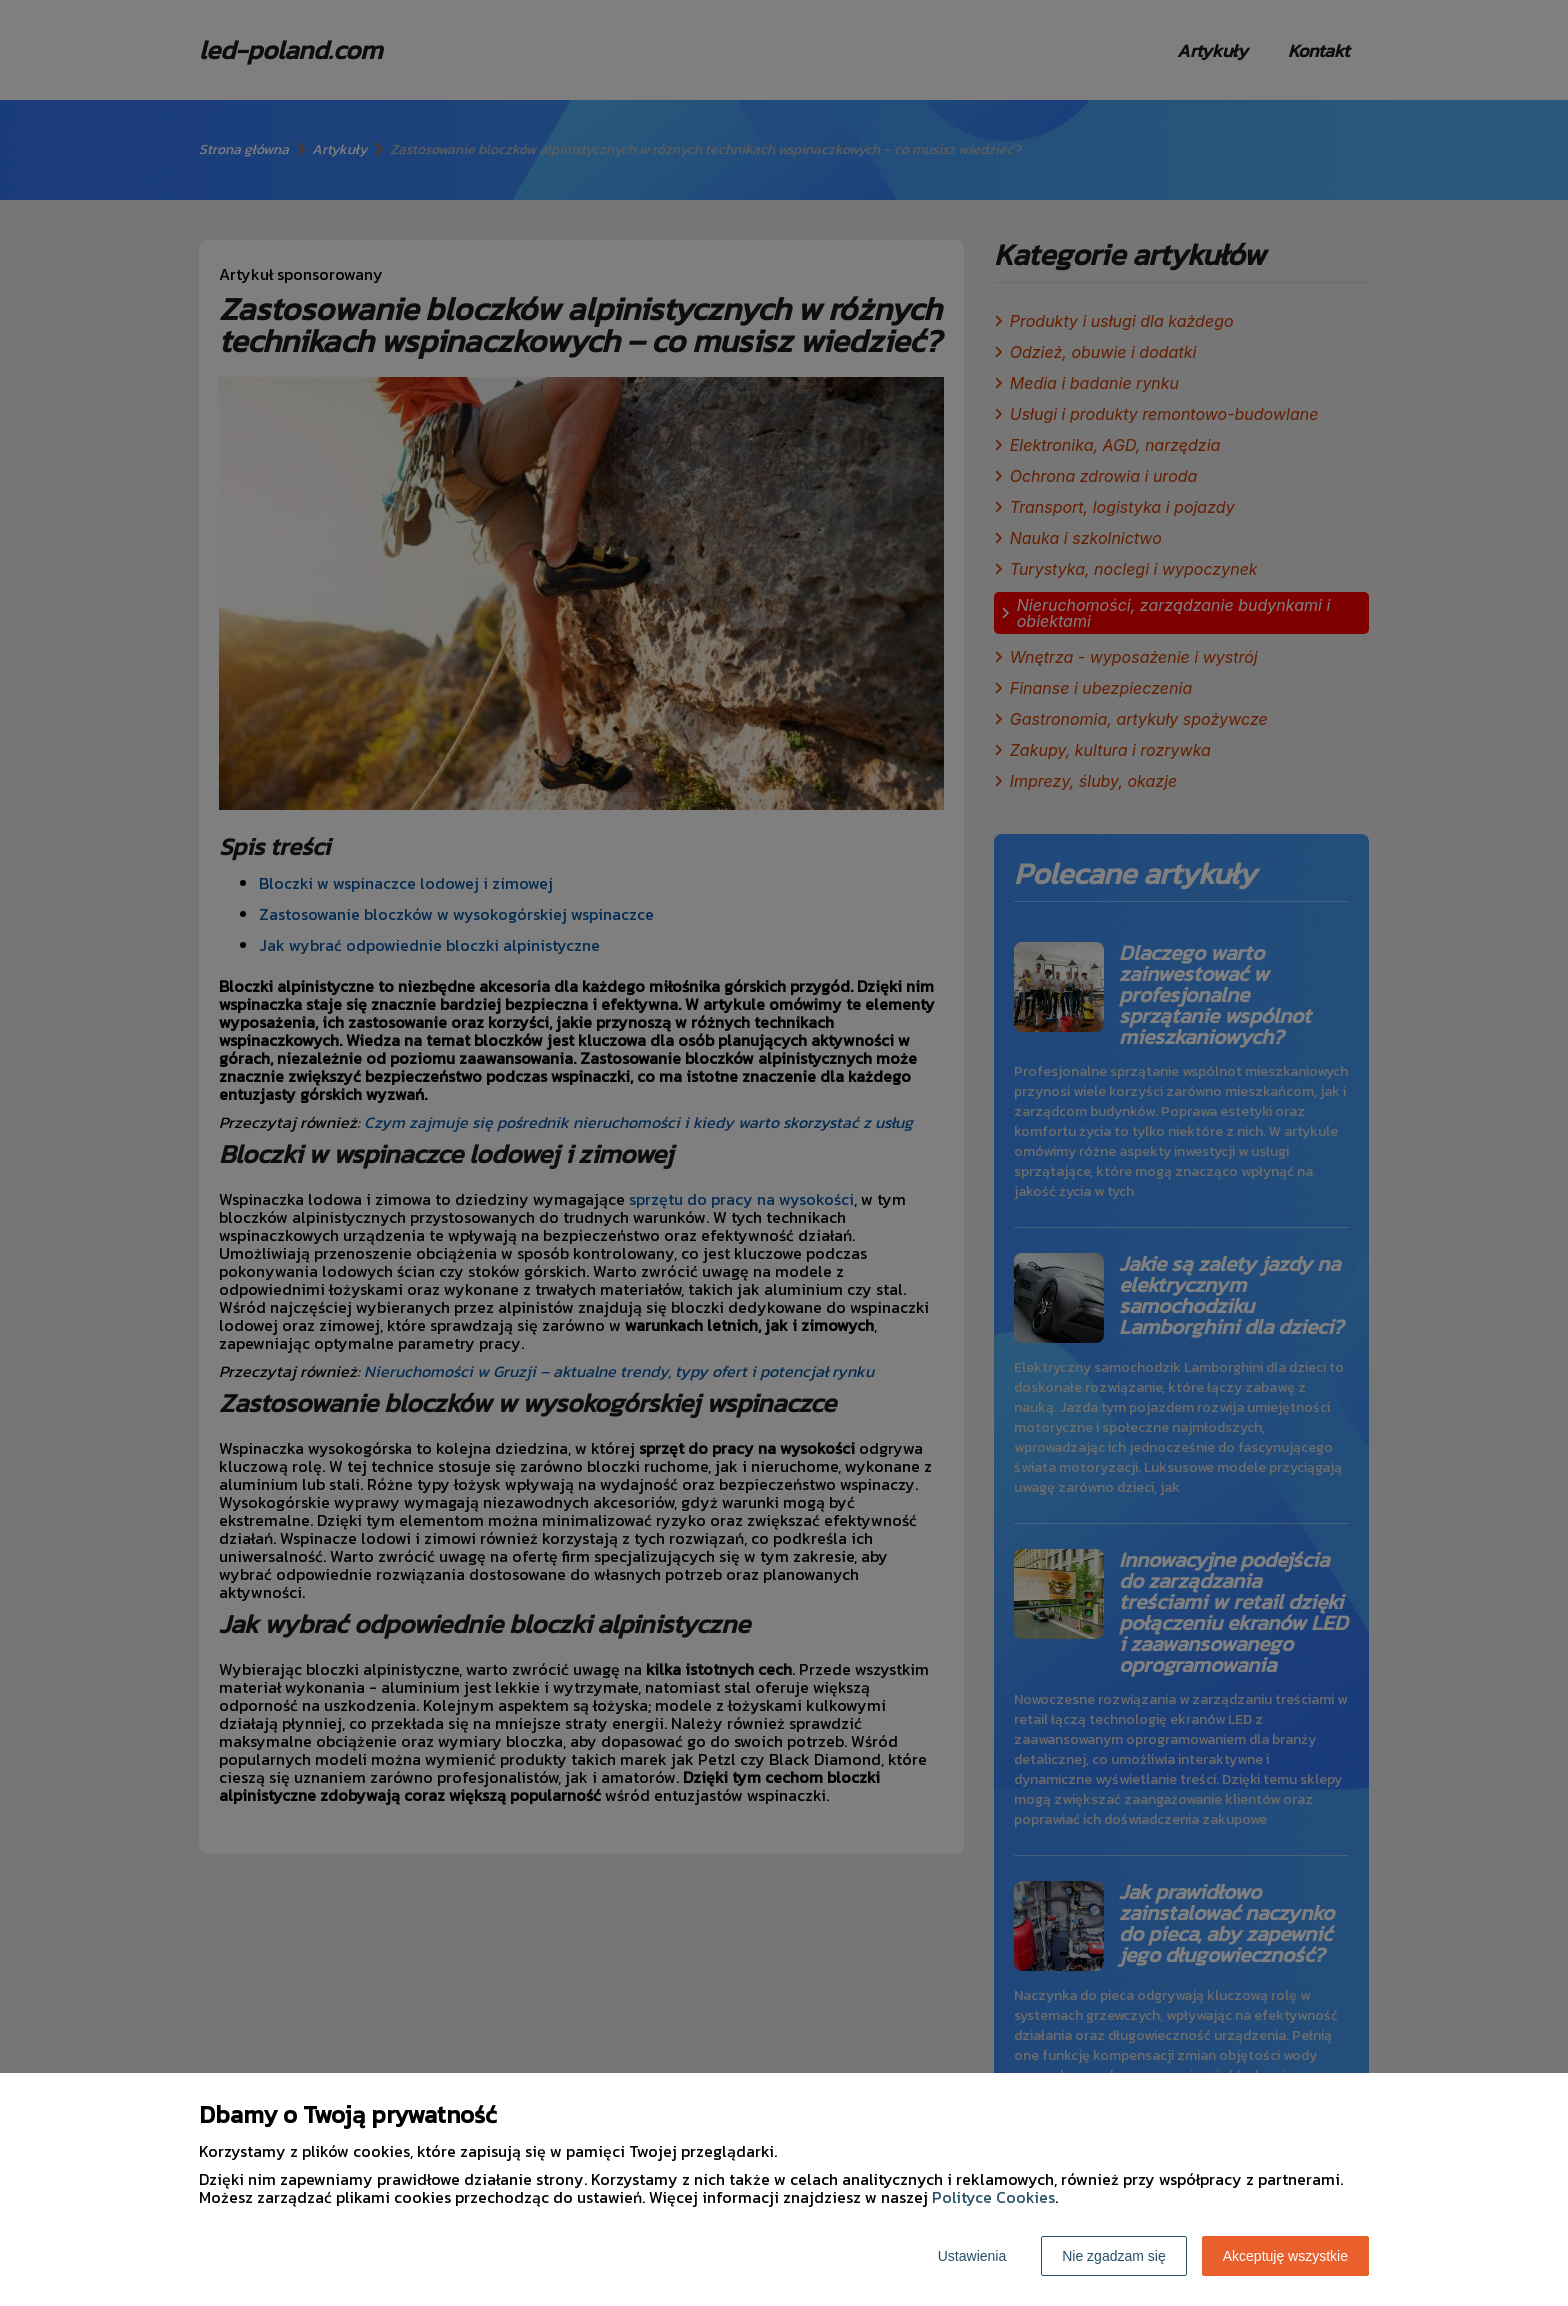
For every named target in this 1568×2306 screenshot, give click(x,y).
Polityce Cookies (993, 2197)
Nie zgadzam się (1114, 2256)
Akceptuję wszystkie (1285, 2256)
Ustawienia (972, 2256)
